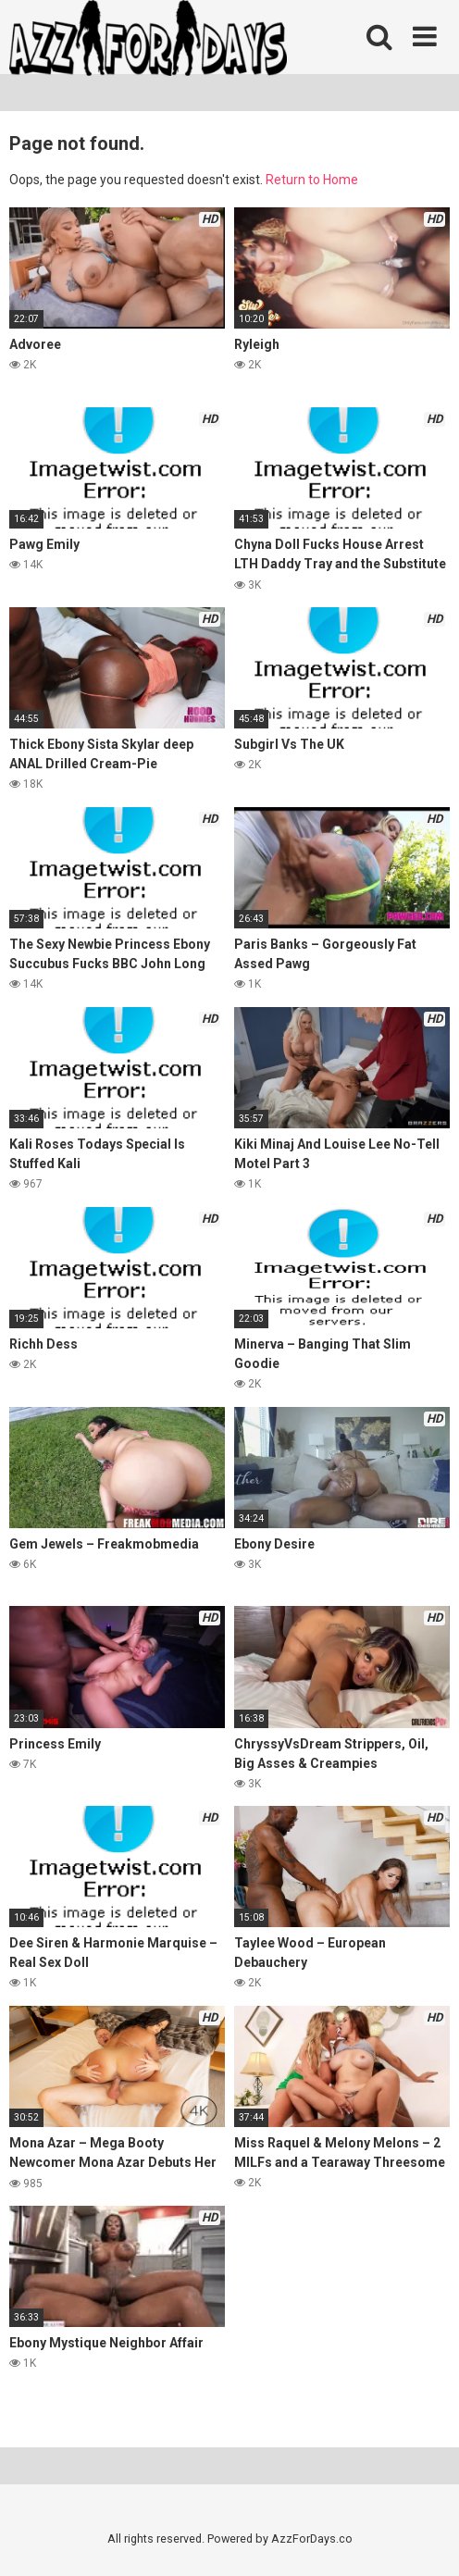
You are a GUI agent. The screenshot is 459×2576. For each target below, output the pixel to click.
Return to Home (312, 179)
